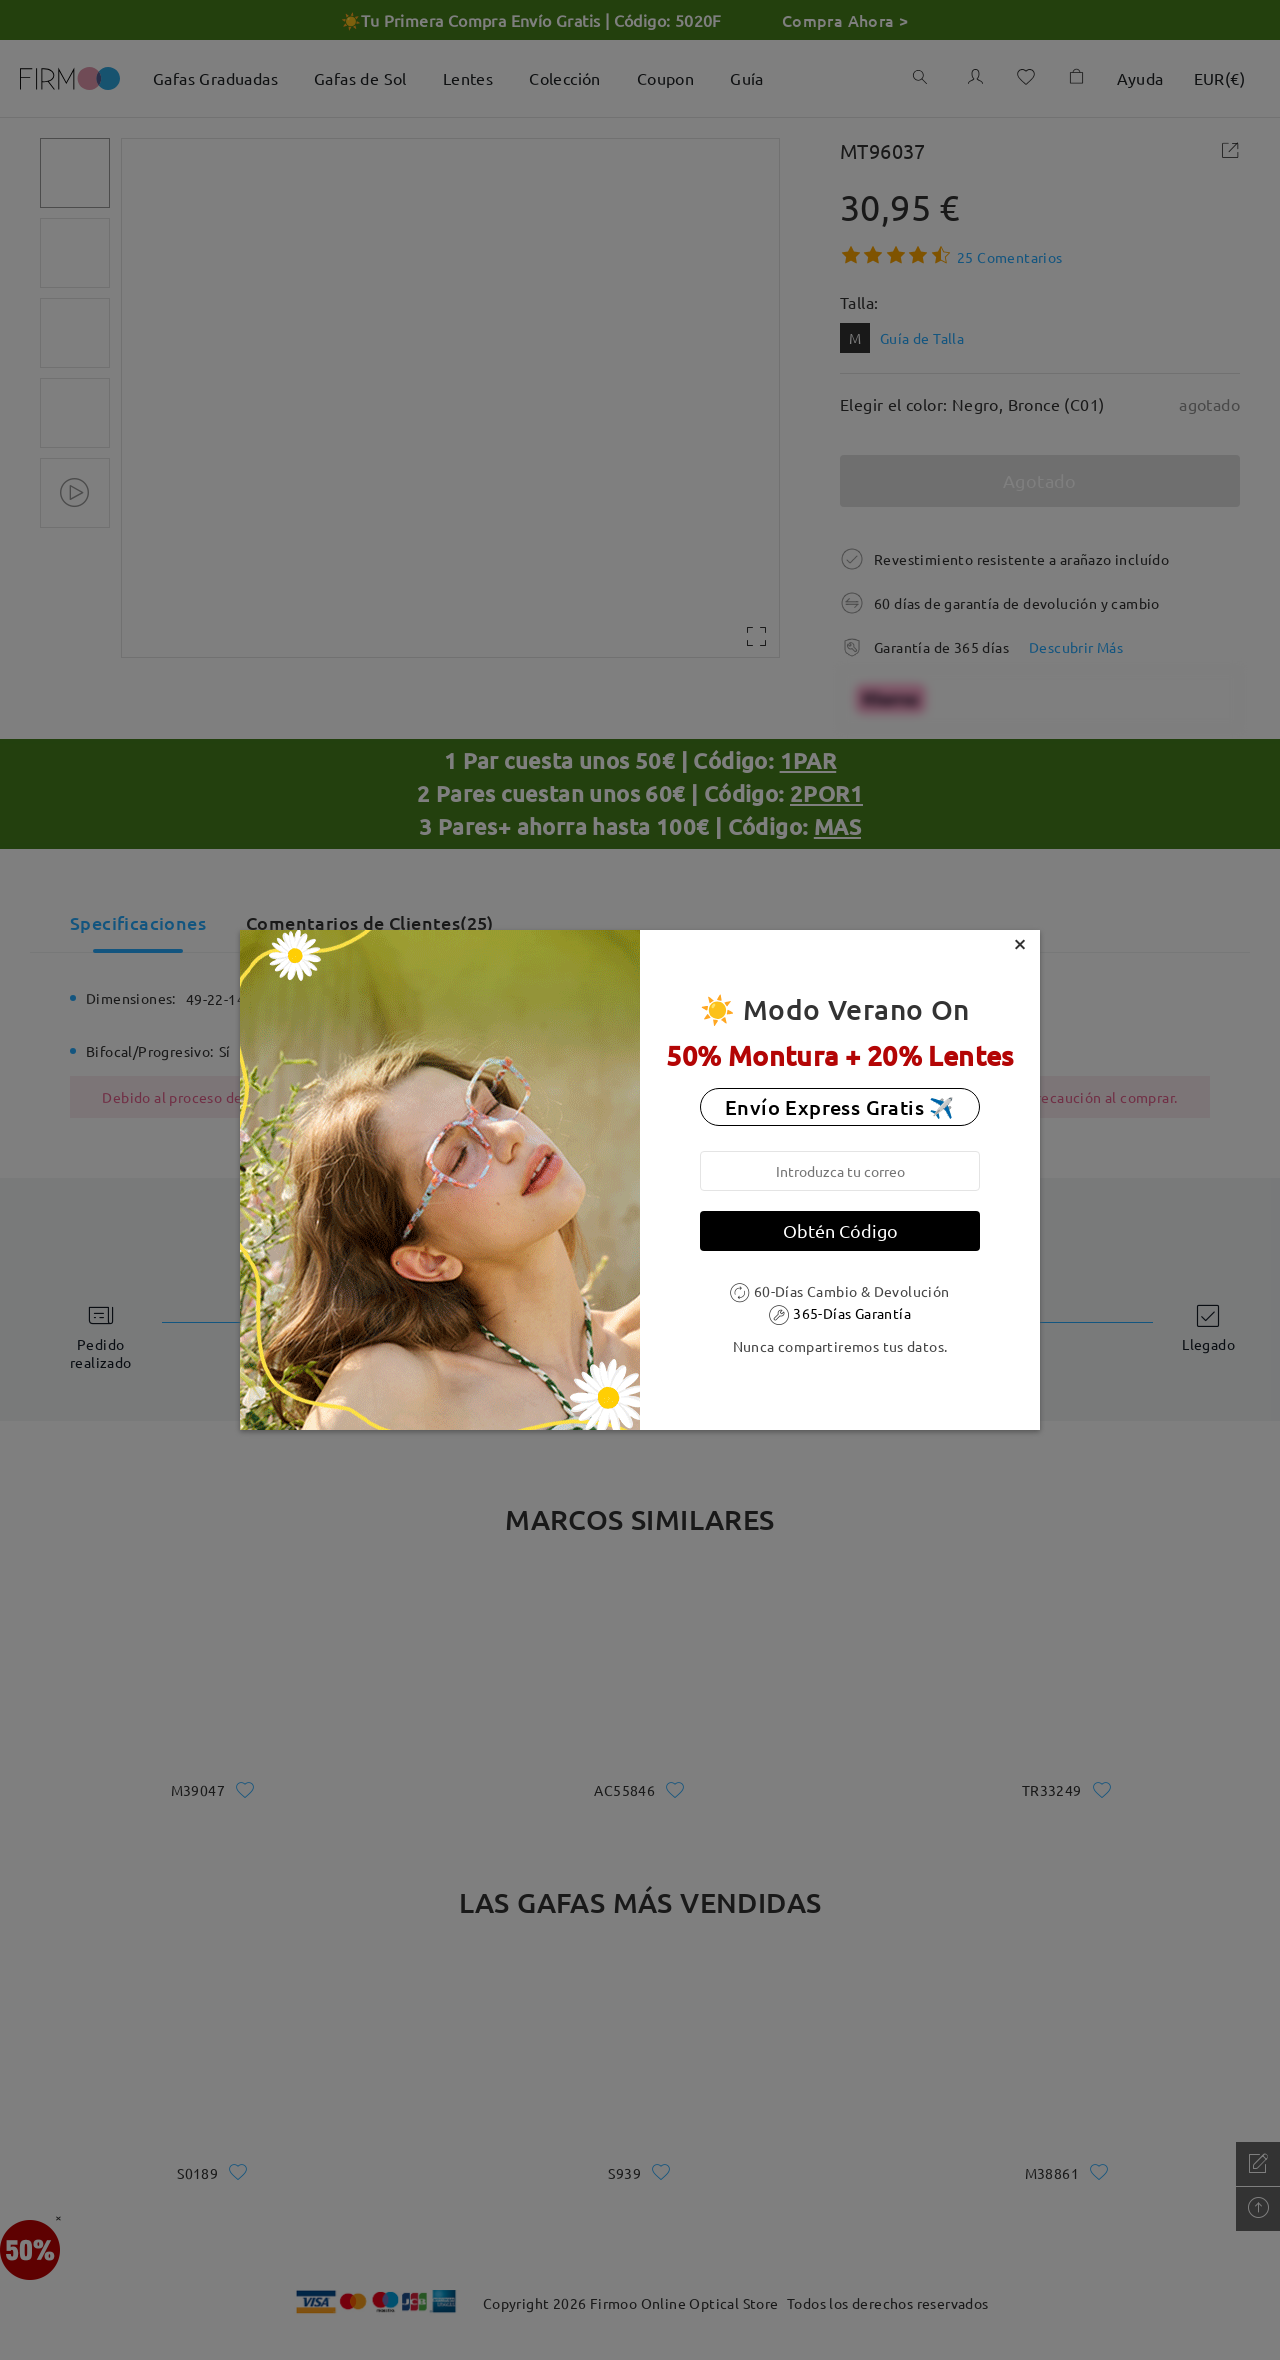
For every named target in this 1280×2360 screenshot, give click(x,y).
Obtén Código (840, 1230)
